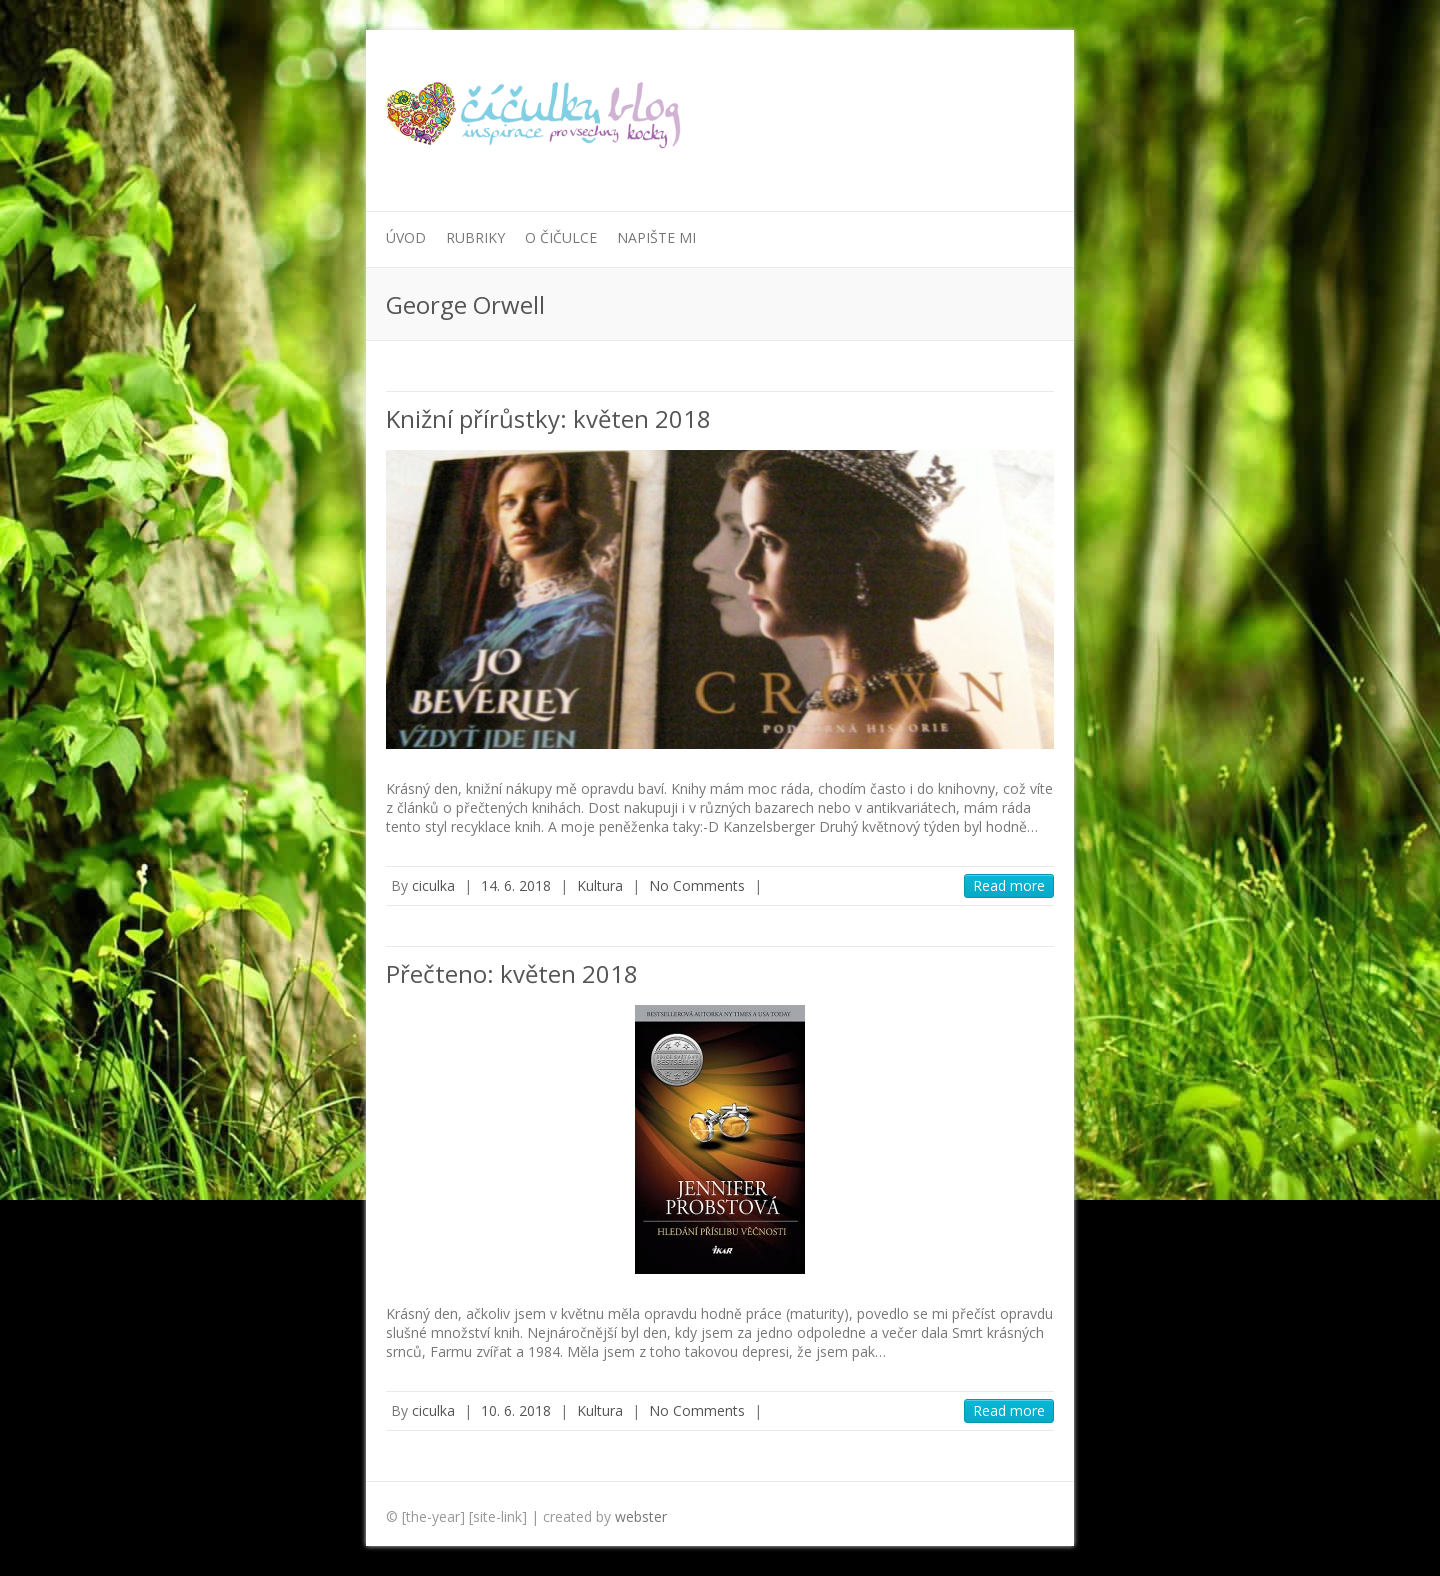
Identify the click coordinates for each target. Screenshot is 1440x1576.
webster (641, 1516)
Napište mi (656, 237)
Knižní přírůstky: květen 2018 (548, 418)
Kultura (600, 885)
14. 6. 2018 (516, 885)
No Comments (697, 885)
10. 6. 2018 (516, 1410)
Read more (1009, 885)
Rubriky (475, 237)
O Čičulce (561, 237)
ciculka (433, 885)
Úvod (406, 237)
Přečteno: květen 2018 (512, 973)
